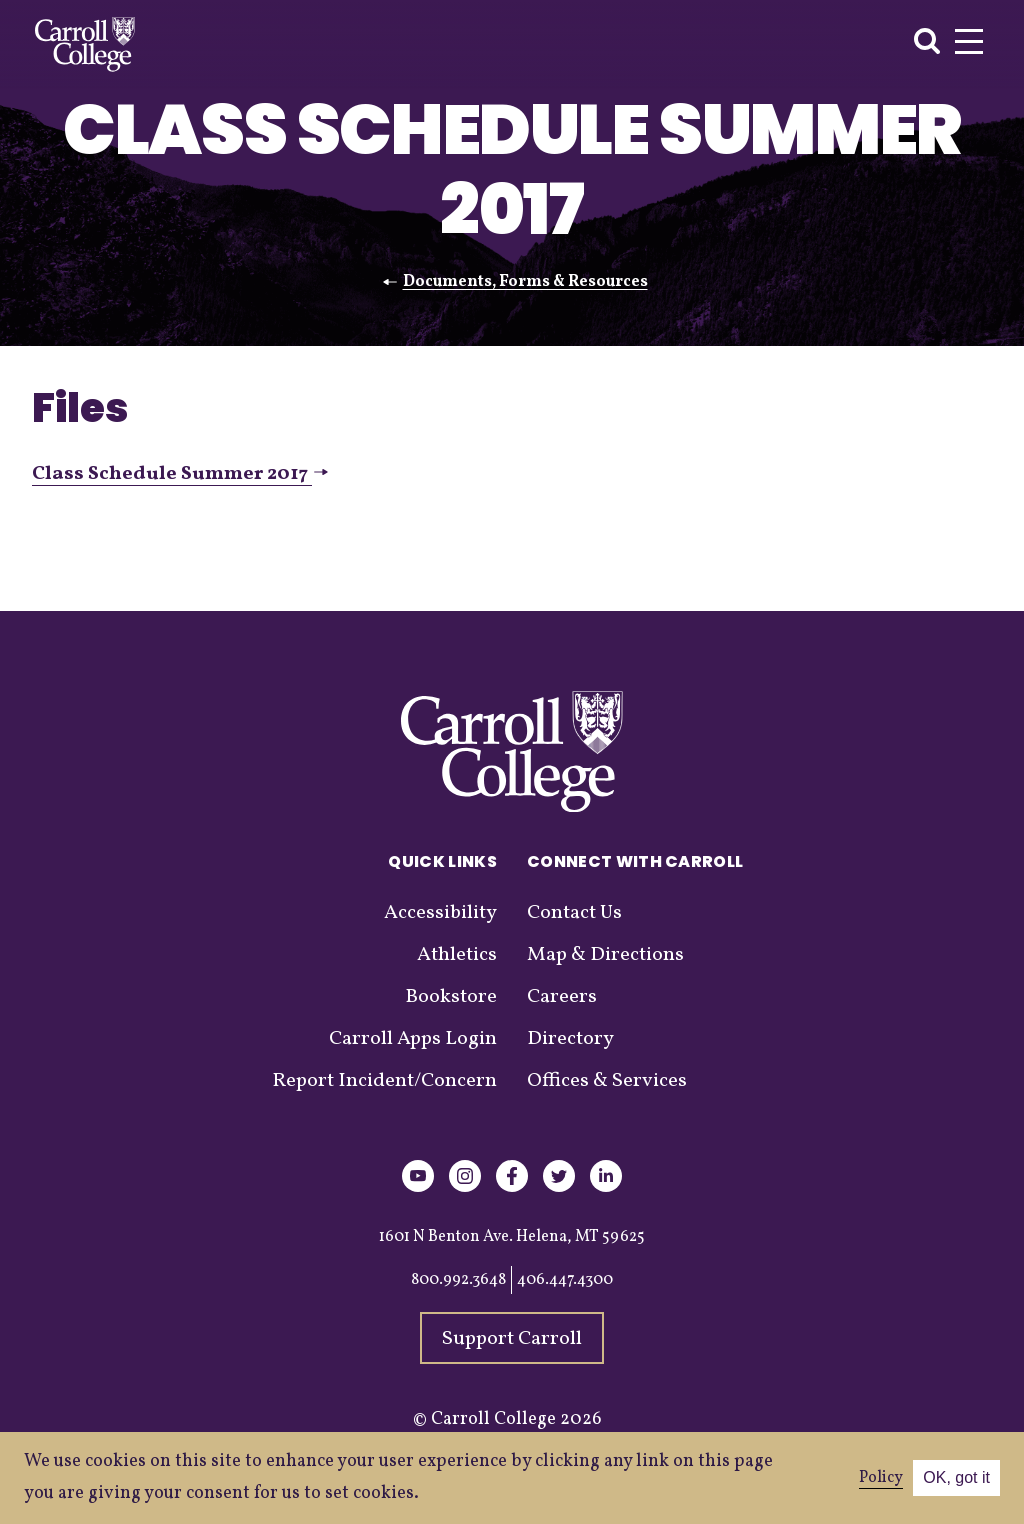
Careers (562, 997)
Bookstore (451, 997)
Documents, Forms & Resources (525, 282)
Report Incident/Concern (384, 1081)
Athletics (457, 955)
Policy (881, 1478)
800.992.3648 (458, 1280)
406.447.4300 (565, 1280)
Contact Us (574, 913)
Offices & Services (607, 1081)
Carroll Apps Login (413, 1039)
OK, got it (956, 1477)
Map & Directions (605, 955)
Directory (570, 1039)
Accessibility (440, 913)
